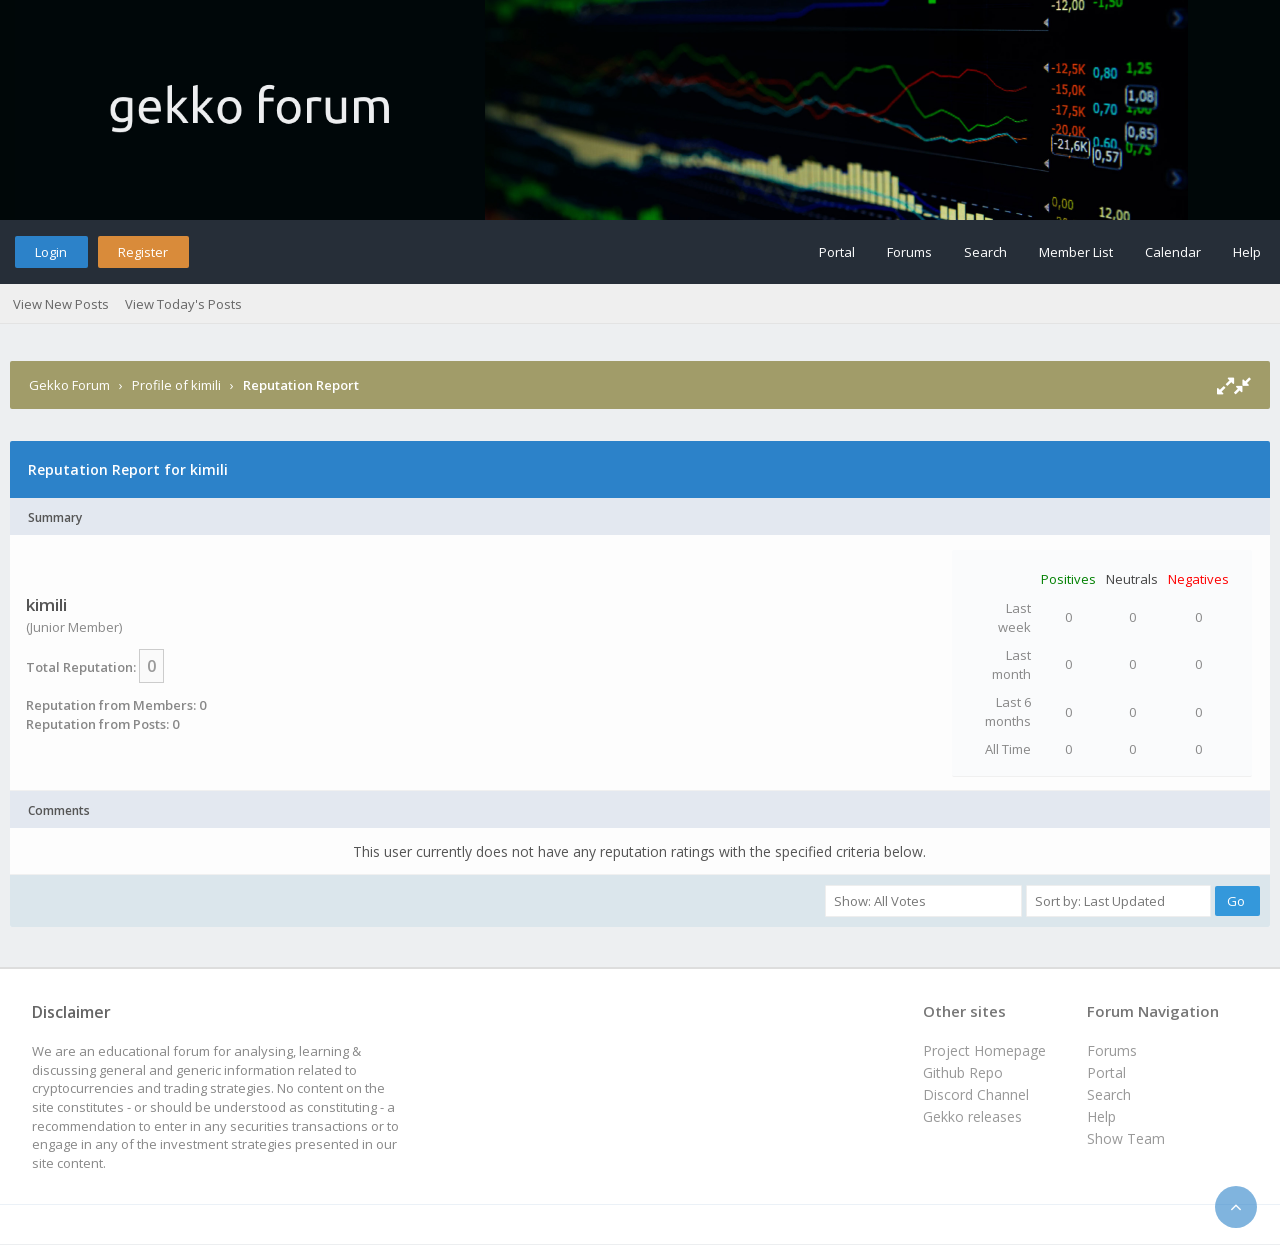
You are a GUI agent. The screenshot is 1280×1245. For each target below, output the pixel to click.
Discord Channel (976, 1094)
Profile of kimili (176, 385)
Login (51, 252)
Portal (837, 252)
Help (1247, 252)
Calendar (1173, 252)
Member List (1076, 252)
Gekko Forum (69, 385)
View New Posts (61, 304)
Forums (909, 252)
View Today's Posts (183, 304)
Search (985, 252)
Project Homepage (984, 1050)
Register (143, 252)
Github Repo (963, 1072)
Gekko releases (972, 1116)
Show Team (1126, 1138)
